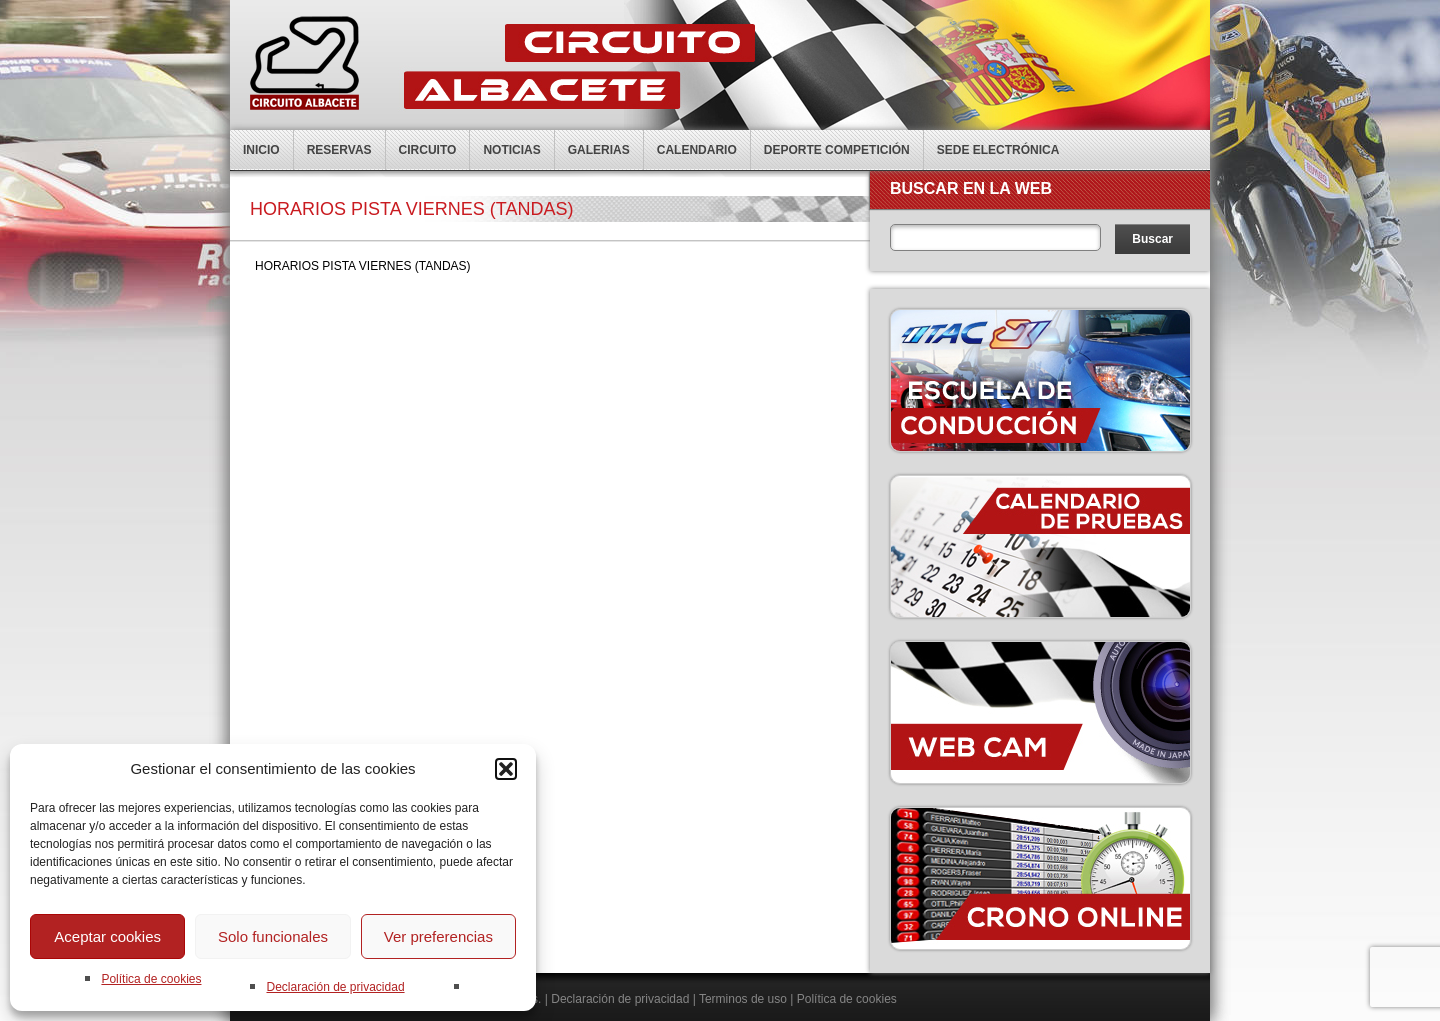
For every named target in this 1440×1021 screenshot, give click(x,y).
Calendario (697, 150)
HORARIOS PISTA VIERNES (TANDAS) (363, 266)
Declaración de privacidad (335, 987)
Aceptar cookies (107, 936)
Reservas (339, 150)
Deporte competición (837, 150)
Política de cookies (151, 979)
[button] (506, 769)
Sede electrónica (998, 150)
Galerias (599, 150)
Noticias (511, 150)
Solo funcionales (273, 936)
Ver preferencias (438, 936)
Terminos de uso (743, 999)
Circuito (428, 150)
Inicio (261, 150)
